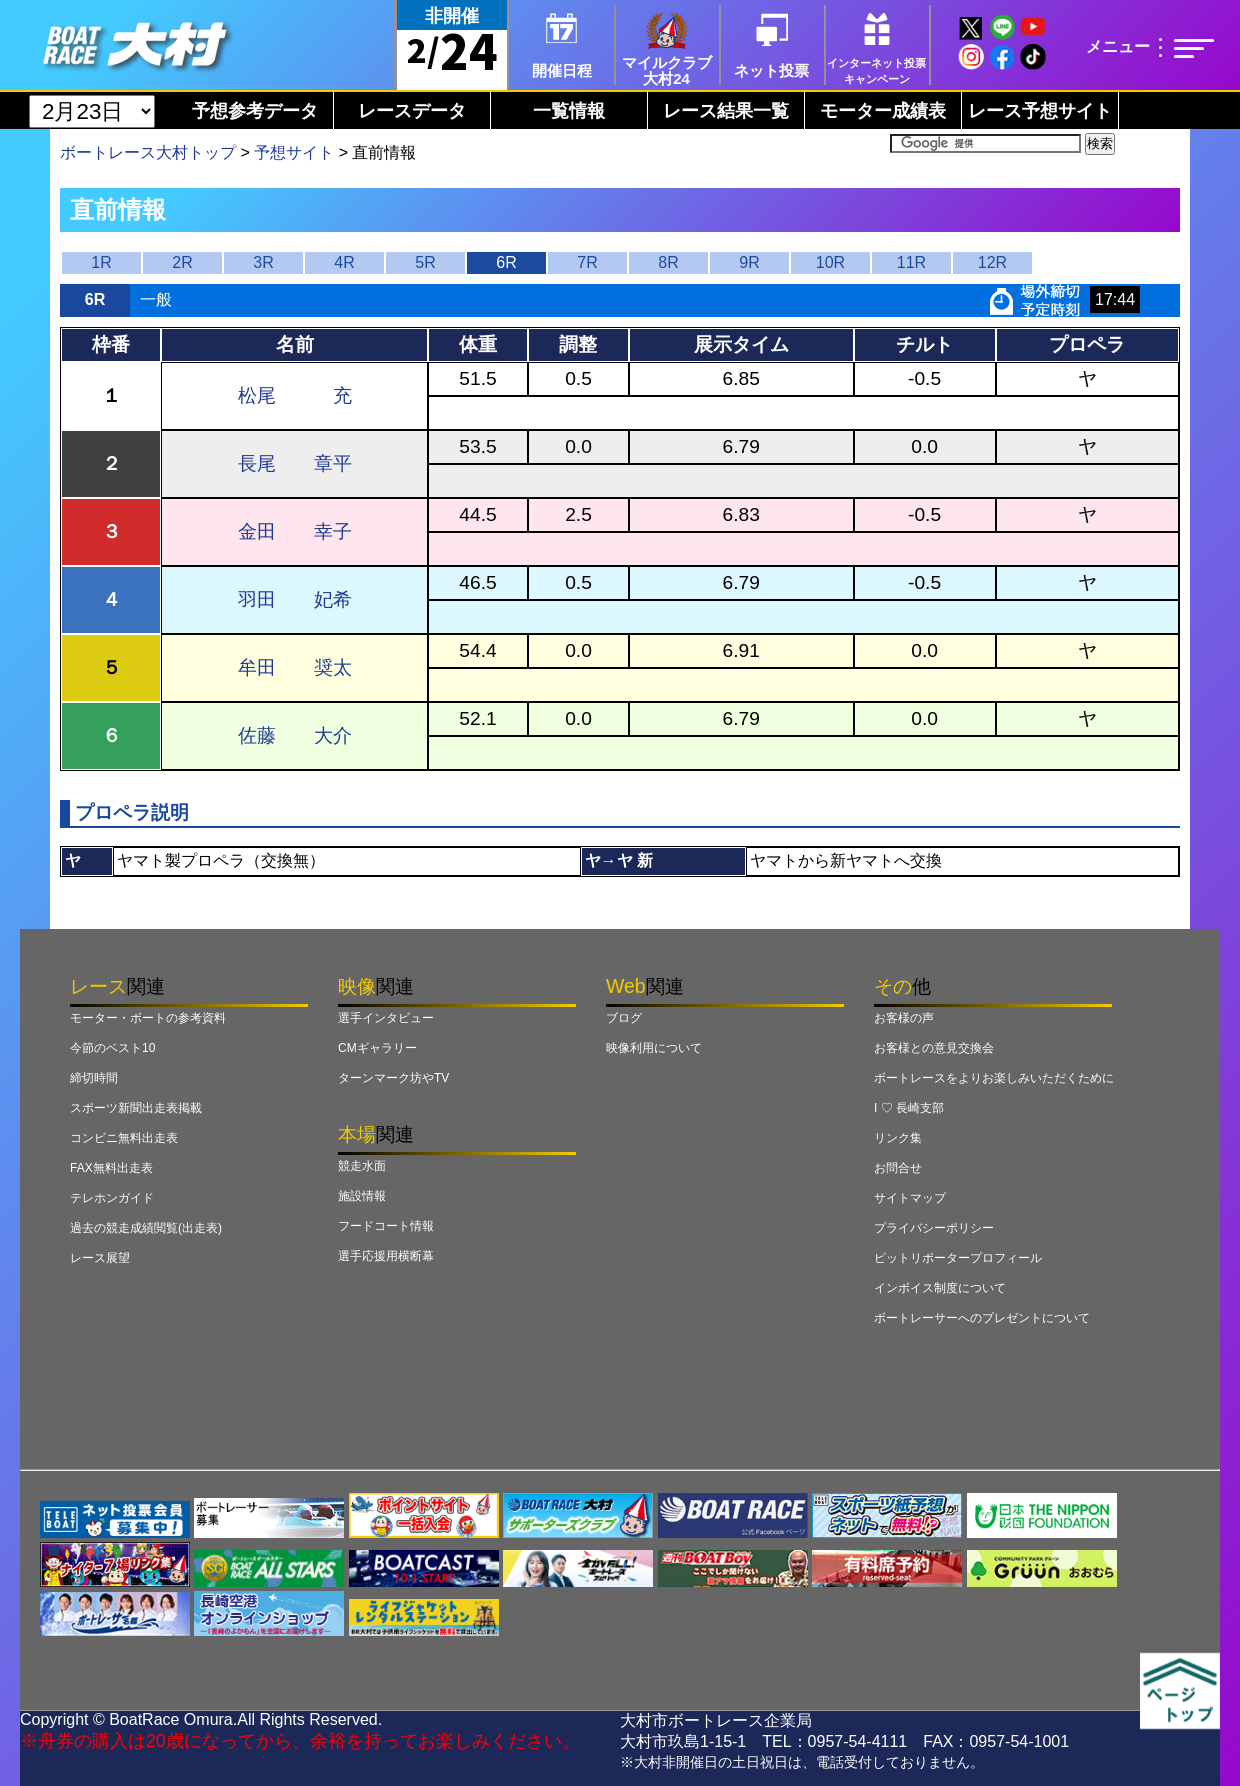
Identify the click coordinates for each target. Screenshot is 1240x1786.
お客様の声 (904, 1018)
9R (749, 262)
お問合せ (898, 1168)
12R (992, 262)
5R (425, 262)
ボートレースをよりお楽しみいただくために (994, 1078)
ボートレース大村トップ (148, 152)
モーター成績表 (883, 111)
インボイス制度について (940, 1288)
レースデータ (412, 111)
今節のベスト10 (112, 1048)
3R (263, 262)
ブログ (624, 1018)
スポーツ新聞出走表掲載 (136, 1108)
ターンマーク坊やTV (393, 1078)
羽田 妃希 (295, 599)
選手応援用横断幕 (386, 1256)
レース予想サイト (1040, 111)
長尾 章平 (295, 463)
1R (101, 262)
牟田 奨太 (295, 667)
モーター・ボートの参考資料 (148, 1018)
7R (587, 262)
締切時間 (94, 1078)
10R (830, 262)
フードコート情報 (386, 1226)
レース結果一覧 (726, 111)
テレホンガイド (112, 1198)
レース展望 (100, 1258)
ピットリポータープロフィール (958, 1258)
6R (506, 262)
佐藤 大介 (295, 735)
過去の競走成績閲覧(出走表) (146, 1228)
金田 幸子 (295, 531)
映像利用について (654, 1048)
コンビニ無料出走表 (124, 1138)
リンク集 (898, 1138)
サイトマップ (910, 1198)
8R (668, 262)
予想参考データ (255, 111)
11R (911, 262)
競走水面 (362, 1166)
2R (182, 262)
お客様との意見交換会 (934, 1048)
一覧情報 (569, 111)
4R (344, 262)
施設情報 (362, 1196)
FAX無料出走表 (111, 1168)
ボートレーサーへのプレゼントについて (982, 1318)
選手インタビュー (386, 1018)
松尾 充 (295, 395)
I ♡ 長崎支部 (909, 1108)
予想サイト (294, 152)
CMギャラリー (377, 1048)
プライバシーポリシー (934, 1228)
